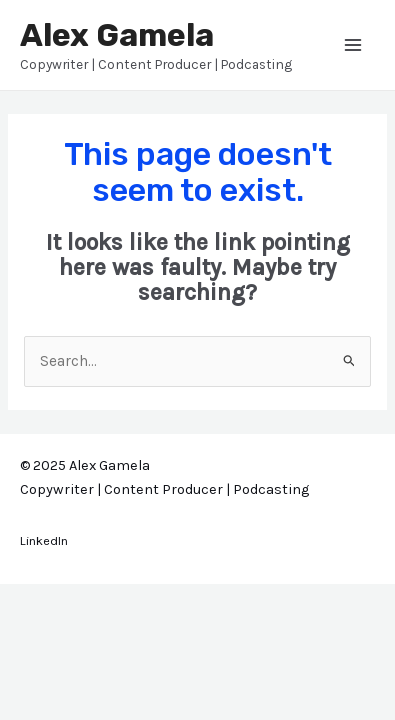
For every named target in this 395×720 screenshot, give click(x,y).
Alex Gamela (117, 35)
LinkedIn (44, 540)
